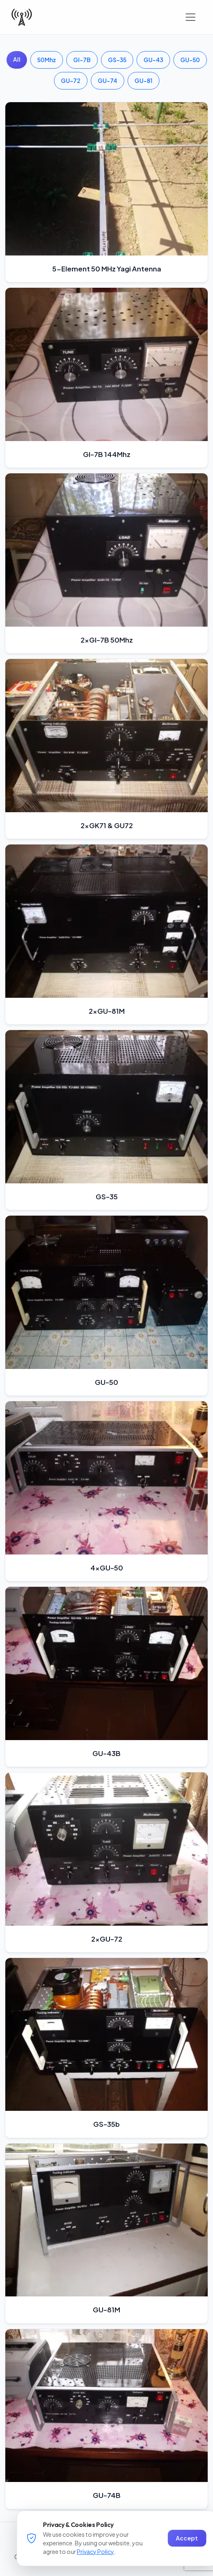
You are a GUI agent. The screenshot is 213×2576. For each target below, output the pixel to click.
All (16, 59)
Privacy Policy (95, 2551)
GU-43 (153, 59)
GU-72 (71, 80)
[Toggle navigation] (190, 17)
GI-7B (82, 59)
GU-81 (143, 80)
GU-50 (190, 59)
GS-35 (117, 59)
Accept (187, 2538)
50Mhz (46, 59)
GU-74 (107, 80)
